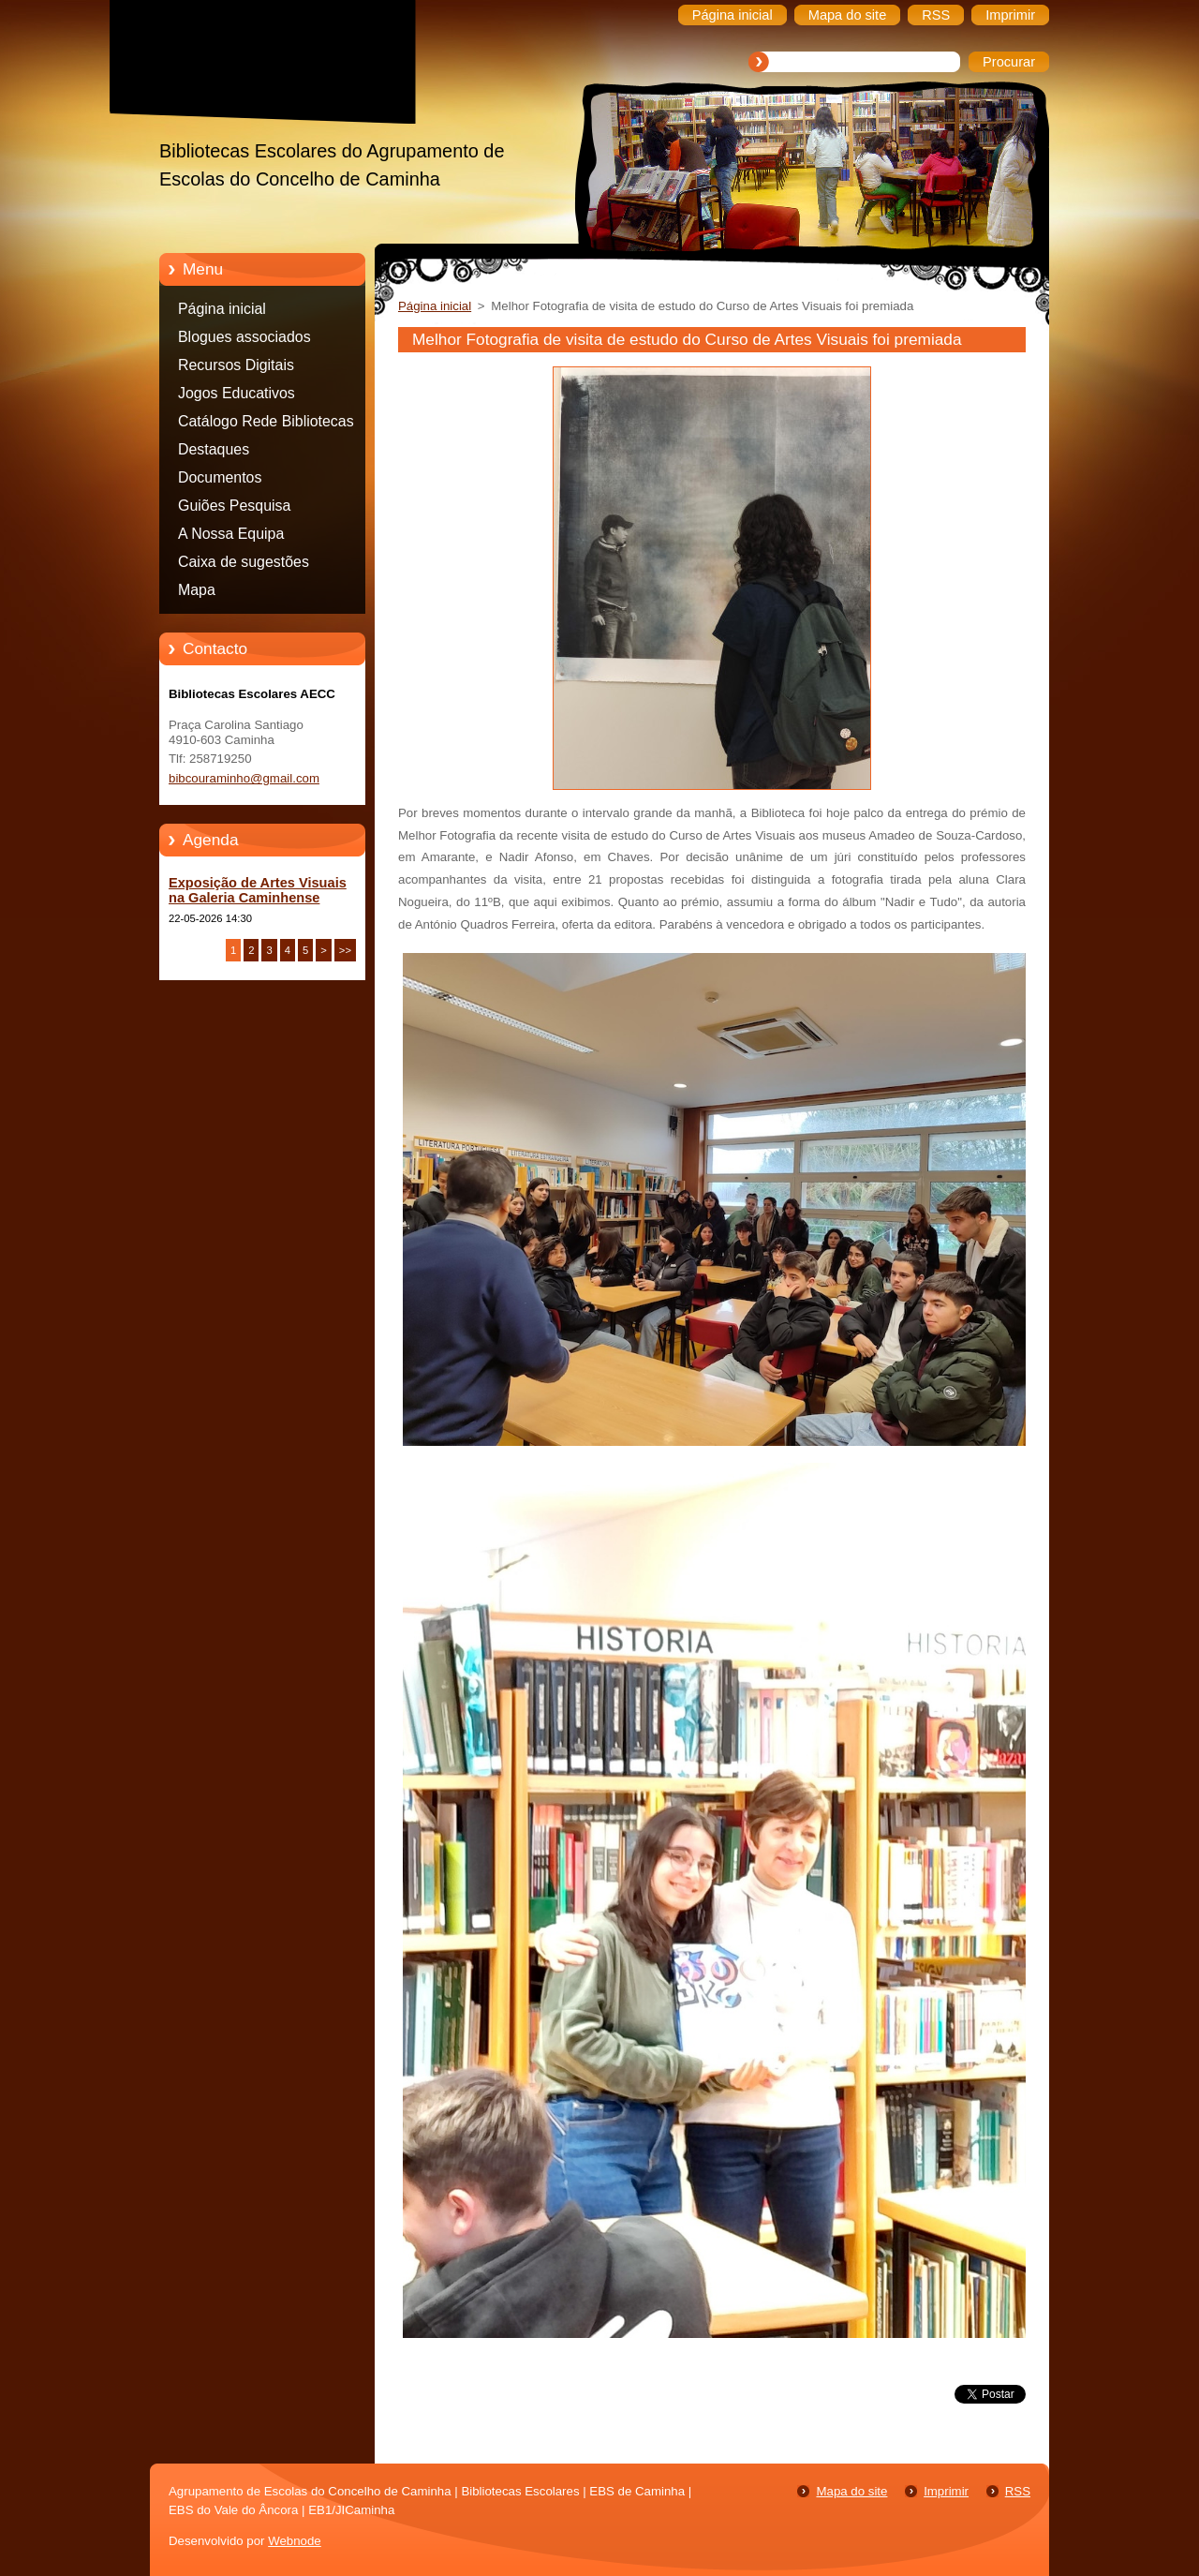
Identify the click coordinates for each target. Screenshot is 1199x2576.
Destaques (213, 449)
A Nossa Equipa (231, 534)
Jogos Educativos (236, 393)
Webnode (294, 2541)
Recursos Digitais (236, 365)
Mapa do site (851, 2491)
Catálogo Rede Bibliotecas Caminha (266, 424)
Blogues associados (244, 337)
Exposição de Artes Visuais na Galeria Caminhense (258, 890)
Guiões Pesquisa (234, 506)
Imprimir (946, 2491)
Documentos (219, 477)
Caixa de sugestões (243, 562)
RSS (1017, 2491)
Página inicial (222, 309)
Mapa (196, 590)
